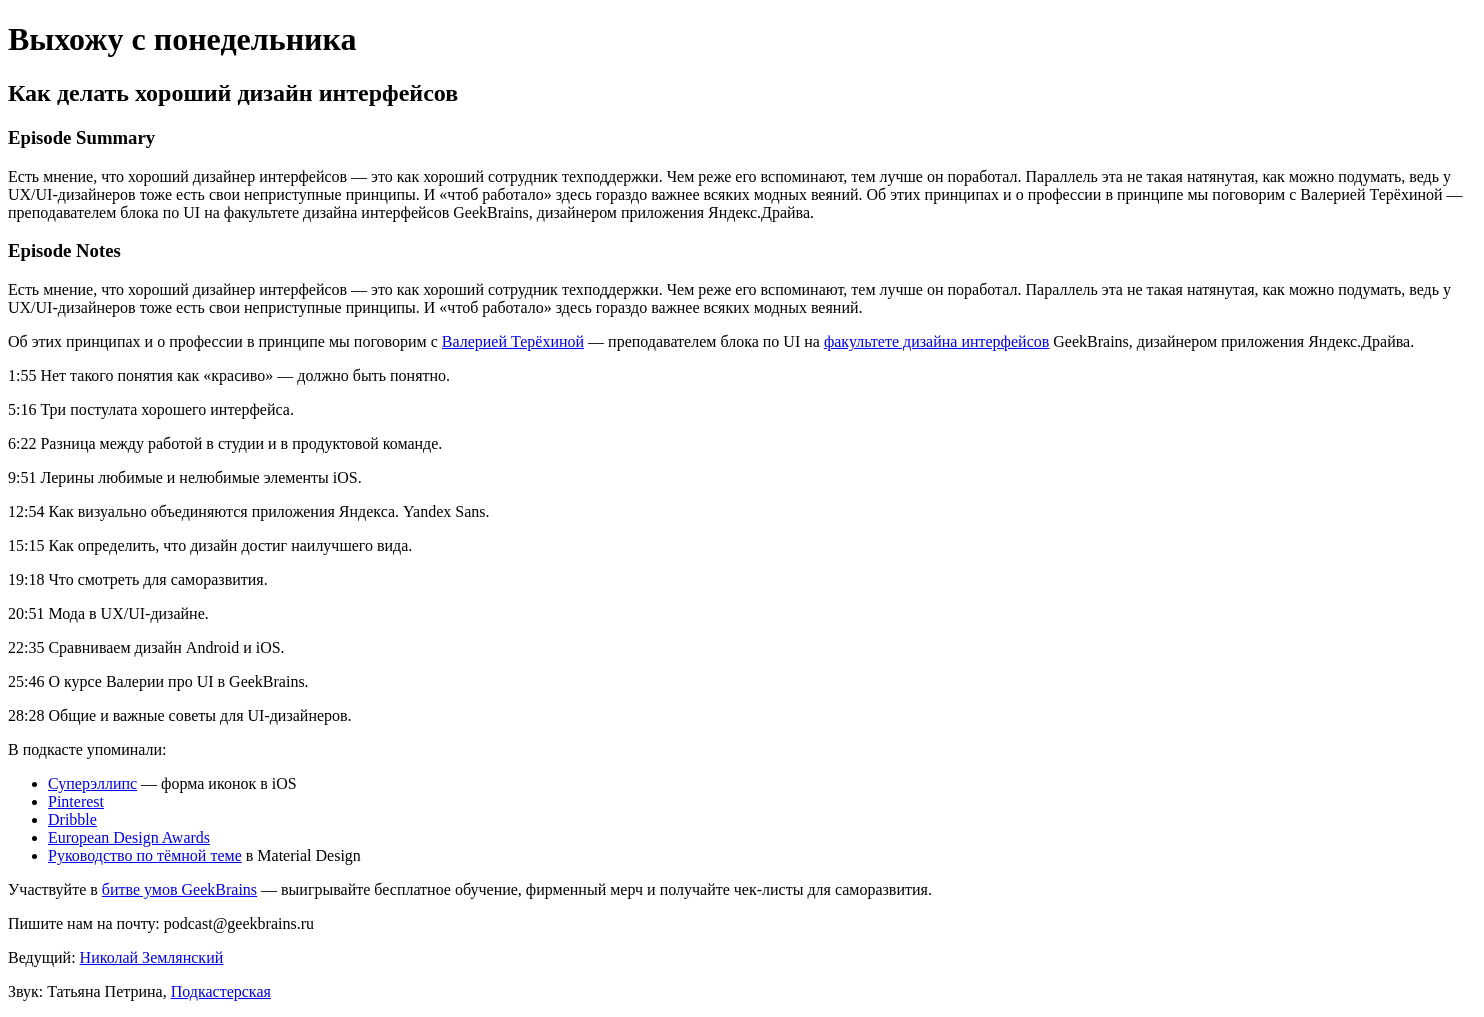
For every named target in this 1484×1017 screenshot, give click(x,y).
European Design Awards (129, 837)
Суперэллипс (92, 783)
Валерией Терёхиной (513, 341)
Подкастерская (221, 991)
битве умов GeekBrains (179, 889)
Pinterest (76, 801)
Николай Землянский (152, 957)
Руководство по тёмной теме (145, 855)
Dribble (72, 819)
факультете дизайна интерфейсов (936, 341)
